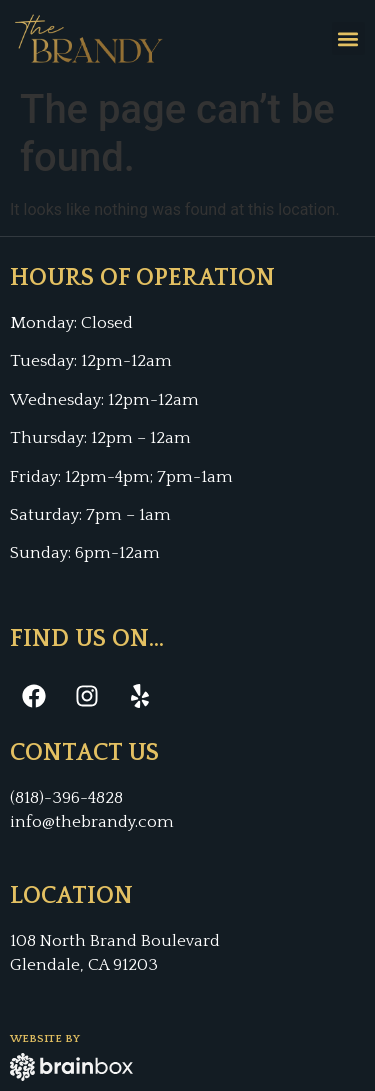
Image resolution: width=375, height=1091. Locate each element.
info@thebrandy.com (92, 822)
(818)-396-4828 (66, 798)
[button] (348, 38)
